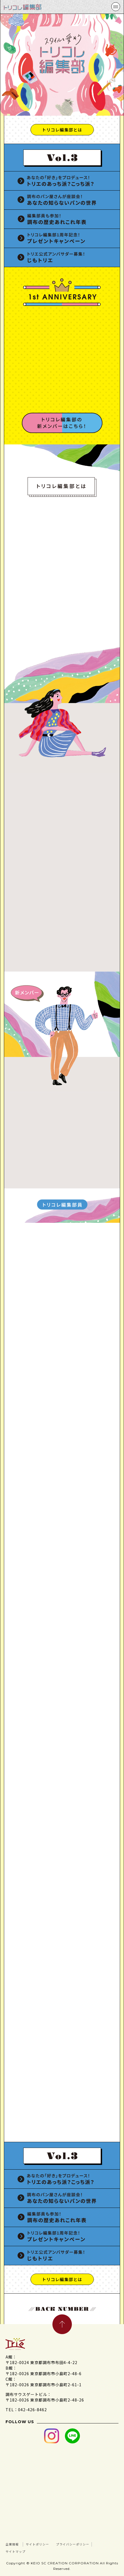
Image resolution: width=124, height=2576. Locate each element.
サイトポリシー (47, 2543)
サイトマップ (74, 2550)
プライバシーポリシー (29, 2550)
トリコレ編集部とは (62, 130)
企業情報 (15, 2543)
